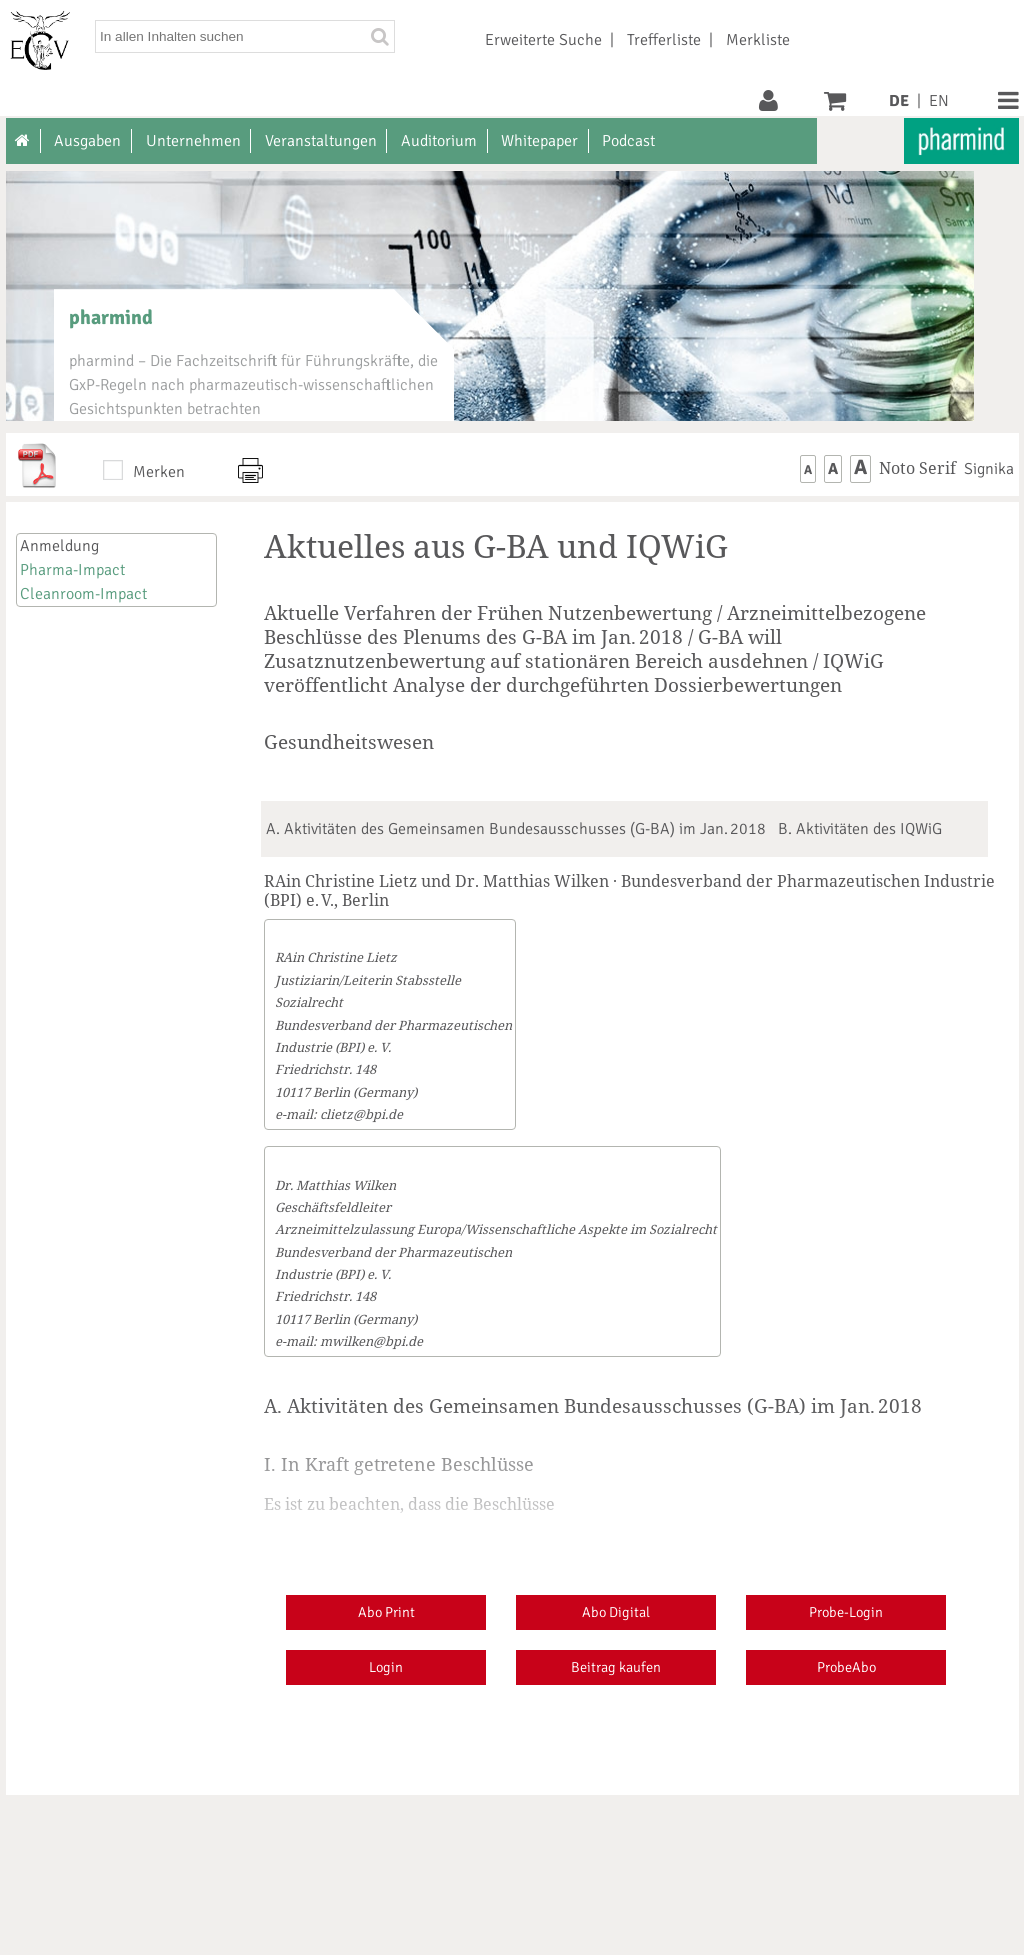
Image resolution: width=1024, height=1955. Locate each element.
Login (386, 1667)
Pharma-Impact (72, 570)
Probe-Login (846, 1612)
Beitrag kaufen (616, 1667)
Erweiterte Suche (543, 40)
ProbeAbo (846, 1667)
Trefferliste (664, 40)
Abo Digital (616, 1612)
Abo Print (386, 1612)
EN (939, 101)
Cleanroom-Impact (83, 594)
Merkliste (758, 40)
